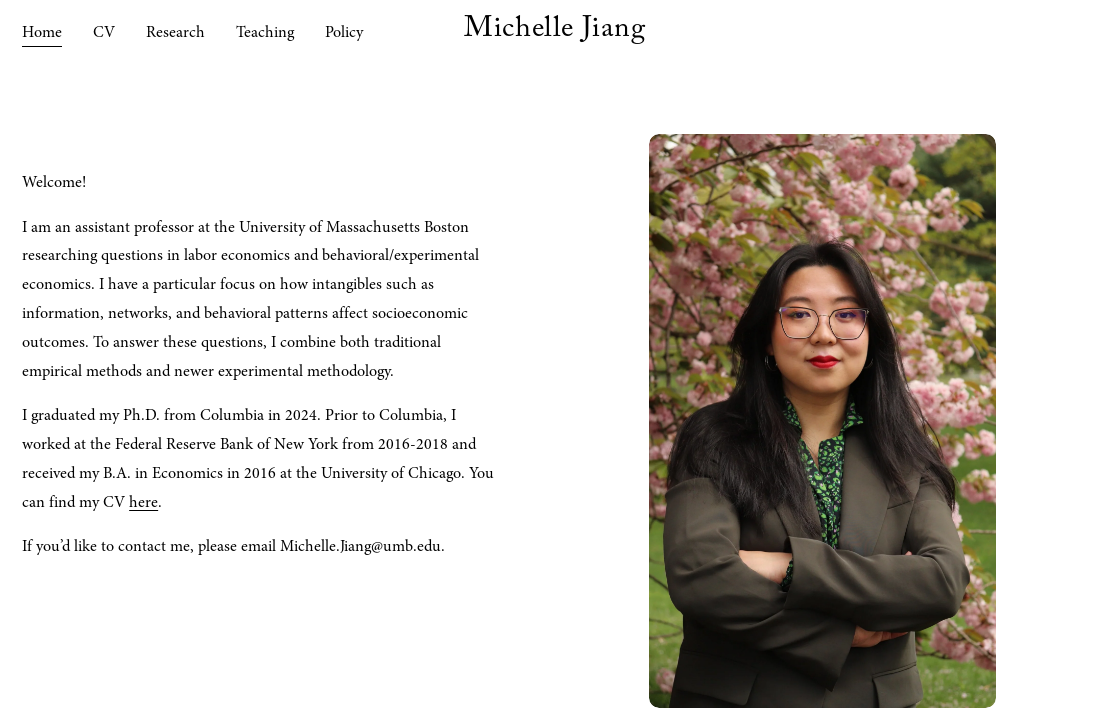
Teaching (265, 32)
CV (104, 32)
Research (175, 32)
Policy (344, 32)
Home (42, 32)
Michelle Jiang (554, 32)
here (143, 502)
